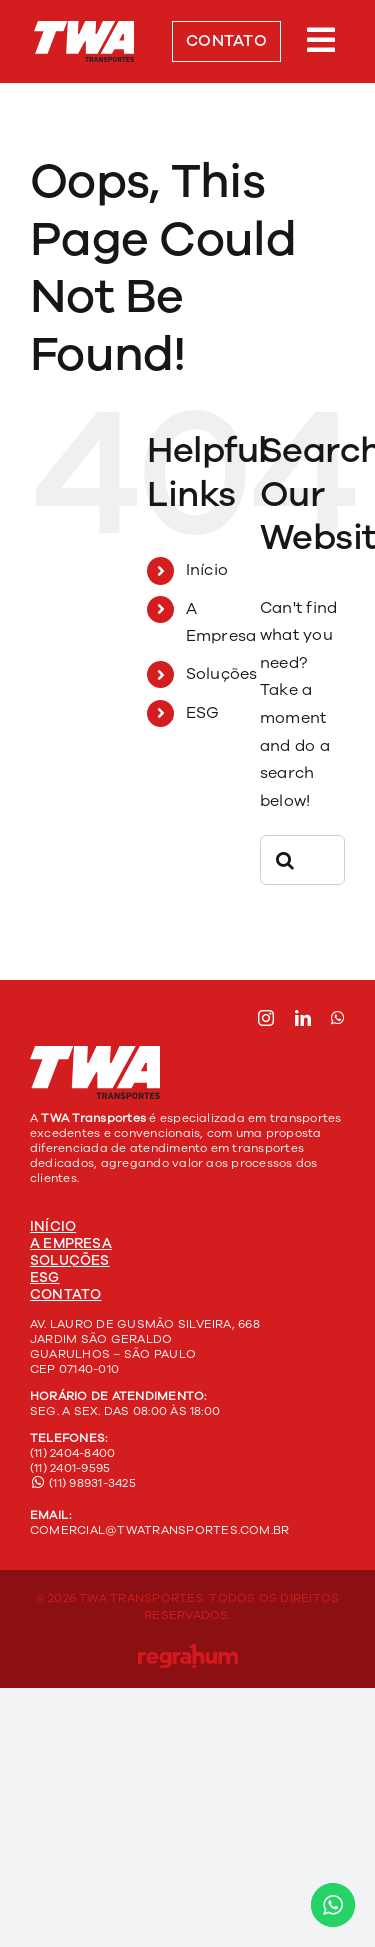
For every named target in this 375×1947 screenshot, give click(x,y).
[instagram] (266, 1018)
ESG (203, 713)
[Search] (285, 860)
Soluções (222, 674)
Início (207, 570)
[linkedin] (303, 1018)
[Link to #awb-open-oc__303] (321, 40)
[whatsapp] (338, 1018)
